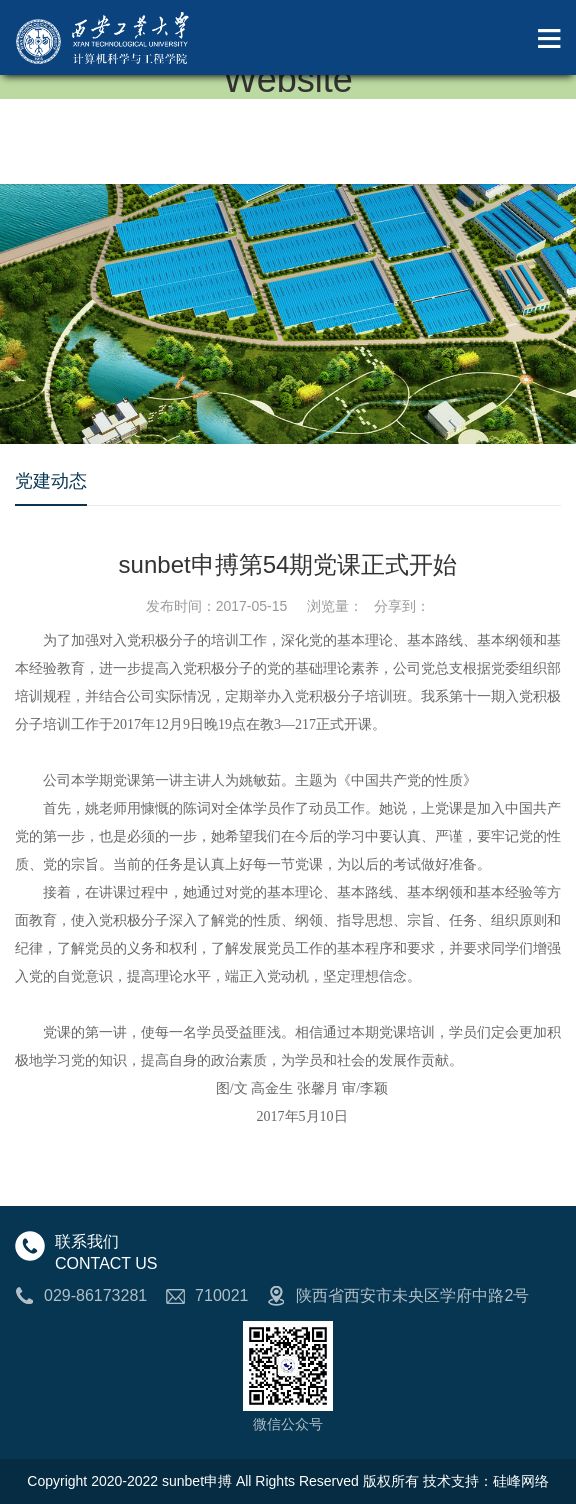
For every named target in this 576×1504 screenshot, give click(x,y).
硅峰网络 (521, 1481)
